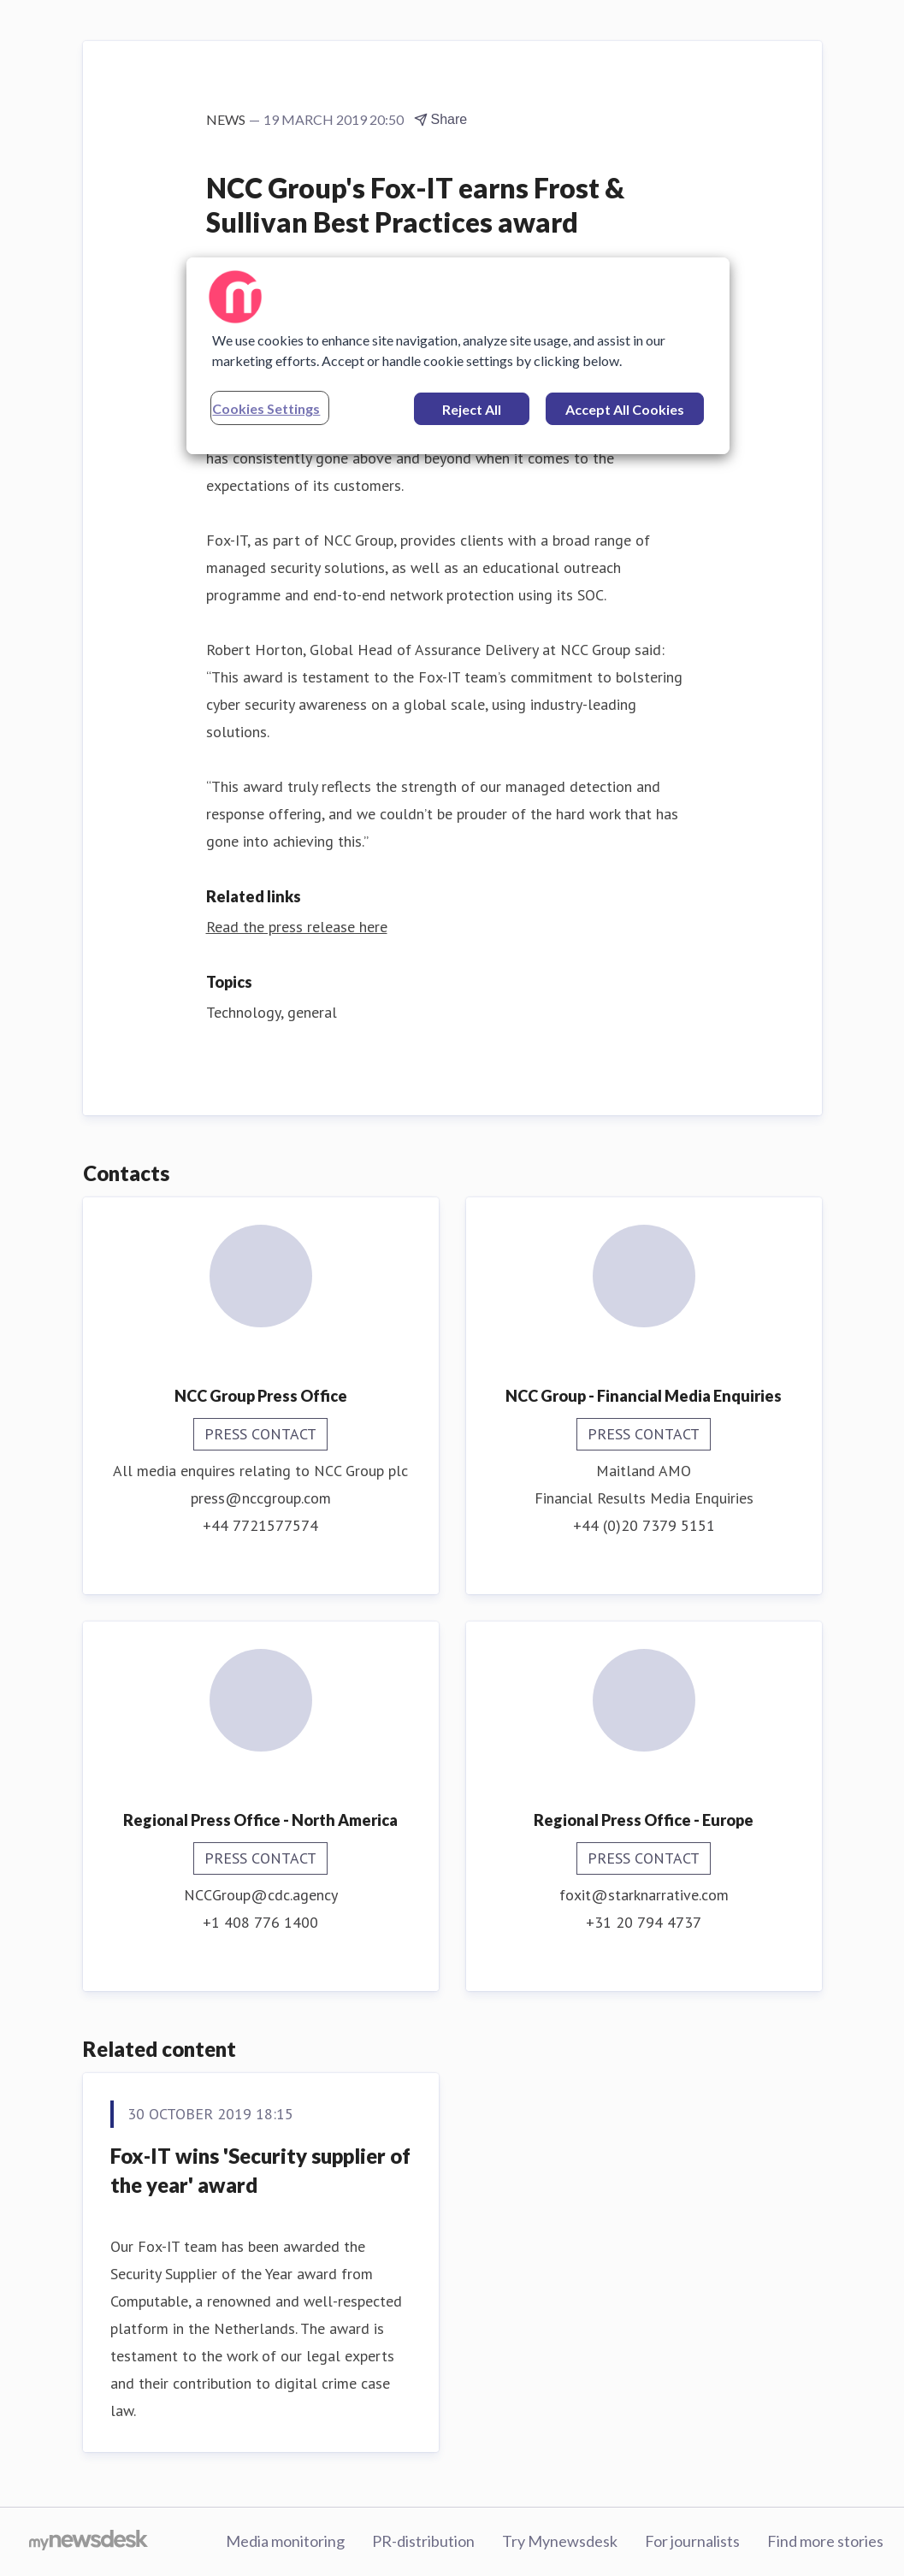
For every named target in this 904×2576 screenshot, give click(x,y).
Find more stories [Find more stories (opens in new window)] (825, 2541)
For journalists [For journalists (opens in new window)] (692, 2541)
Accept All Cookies (624, 409)
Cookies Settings (266, 408)
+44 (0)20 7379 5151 (644, 1525)
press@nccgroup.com (261, 1498)
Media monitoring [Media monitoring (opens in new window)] (285, 2541)
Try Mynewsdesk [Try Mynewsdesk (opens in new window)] (559, 2541)
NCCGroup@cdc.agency (261, 1895)
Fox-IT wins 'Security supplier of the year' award (260, 2170)
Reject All (471, 409)
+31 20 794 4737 (643, 1922)
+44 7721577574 (260, 1525)
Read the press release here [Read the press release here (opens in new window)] (296, 926)
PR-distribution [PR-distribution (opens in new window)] (423, 2541)
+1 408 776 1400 (260, 1922)
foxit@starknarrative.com (644, 1895)
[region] (457, 355)
